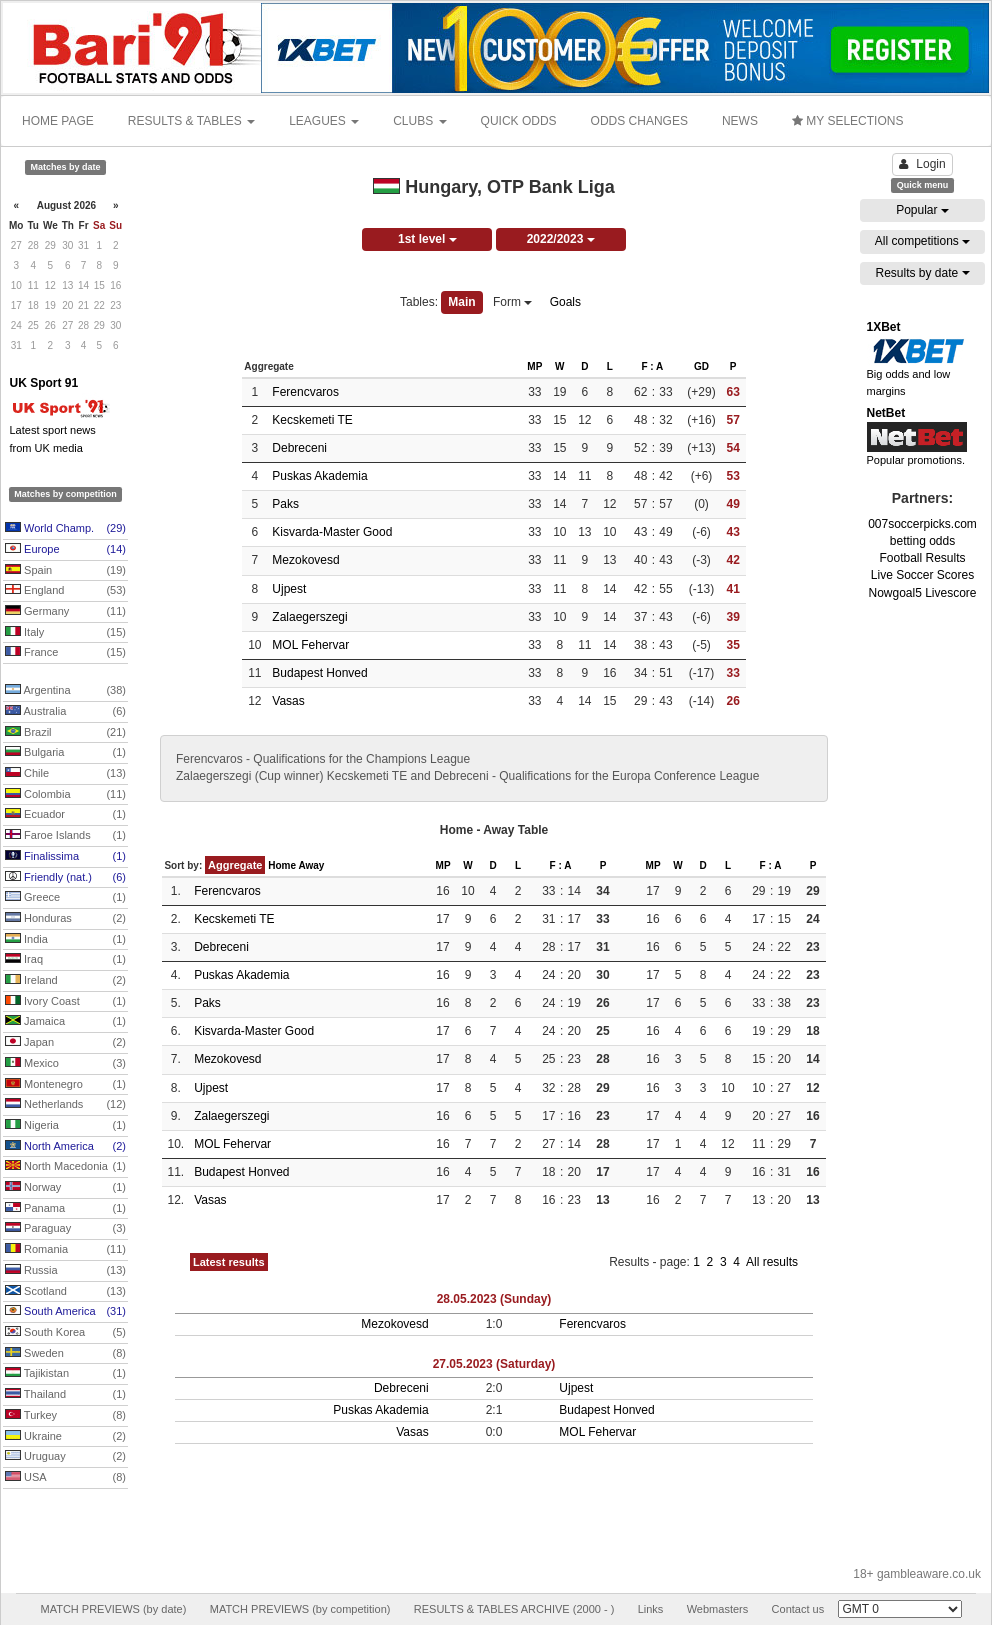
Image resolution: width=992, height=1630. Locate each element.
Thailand (65, 1395)
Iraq (65, 960)
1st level (427, 239)
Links (651, 1609)
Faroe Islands (65, 836)
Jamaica (65, 1022)
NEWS (740, 121)
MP (534, 366)
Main (461, 302)
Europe (65, 550)
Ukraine (65, 1437)
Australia (65, 712)
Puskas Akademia (319, 476)
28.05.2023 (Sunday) (494, 1299)
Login (922, 164)
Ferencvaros (305, 392)
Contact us (798, 1609)
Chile (65, 774)
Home (282, 865)
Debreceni (299, 448)
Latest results (229, 1262)
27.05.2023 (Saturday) (494, 1364)
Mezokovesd (305, 560)
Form (512, 302)
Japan (65, 1043)
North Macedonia (65, 1167)
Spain (65, 571)
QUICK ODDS (519, 121)
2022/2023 (561, 239)
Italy (65, 633)
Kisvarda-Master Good (332, 532)
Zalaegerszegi (309, 617)
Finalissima (65, 857)
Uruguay (65, 1457)
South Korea (65, 1333)
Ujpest (289, 589)
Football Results (922, 558)
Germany (65, 612)
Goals (565, 302)
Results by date (922, 273)
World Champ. (65, 529)
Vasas (288, 701)
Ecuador (65, 815)
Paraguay (65, 1229)
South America (65, 1312)
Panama (65, 1209)
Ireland (65, 981)
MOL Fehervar (310, 645)
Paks (285, 504)
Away (311, 865)
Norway (65, 1188)
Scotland (65, 1292)
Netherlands (65, 1105)
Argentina (65, 691)
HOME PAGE (58, 121)
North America (65, 1147)
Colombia (65, 795)
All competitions (922, 241)
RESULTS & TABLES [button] (191, 121)
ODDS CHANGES (639, 121)
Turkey (65, 1416)
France (65, 653)
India (65, 940)
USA (65, 1478)
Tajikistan (65, 1374)
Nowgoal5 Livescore (922, 593)
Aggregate (235, 865)
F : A (652, 366)
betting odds (922, 541)
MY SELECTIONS (847, 121)
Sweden (65, 1354)
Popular (922, 210)
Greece (65, 898)
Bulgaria (65, 753)
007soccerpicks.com (922, 524)
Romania (65, 1250)
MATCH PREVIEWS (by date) (113, 1609)
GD (701, 366)
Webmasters (718, 1609)
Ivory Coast (65, 1002)
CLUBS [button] (419, 121)
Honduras (65, 919)
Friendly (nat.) (65, 878)
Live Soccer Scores (922, 575)
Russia (65, 1271)
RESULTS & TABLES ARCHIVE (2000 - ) (514, 1609)
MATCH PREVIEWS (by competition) (300, 1609)
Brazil (65, 733)
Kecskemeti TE (312, 420)
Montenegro (65, 1085)
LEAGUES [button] (324, 121)
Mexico (65, 1064)
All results (772, 1262)
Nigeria (65, 1126)
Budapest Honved (319, 673)
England (65, 591)
